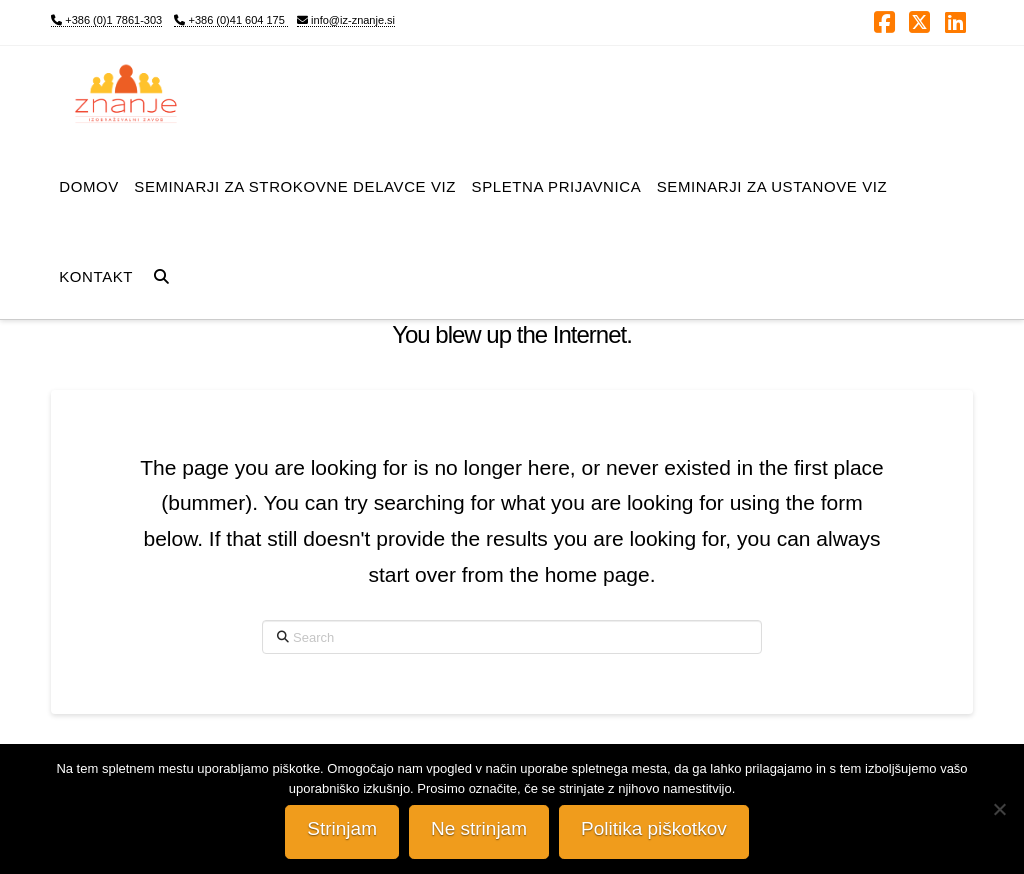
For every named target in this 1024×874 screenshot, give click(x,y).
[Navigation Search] (161, 274)
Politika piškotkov (654, 828)
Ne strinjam (479, 828)
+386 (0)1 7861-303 (106, 20)
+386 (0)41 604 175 (230, 20)
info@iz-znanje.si (346, 20)
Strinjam (342, 828)
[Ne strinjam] (999, 809)
